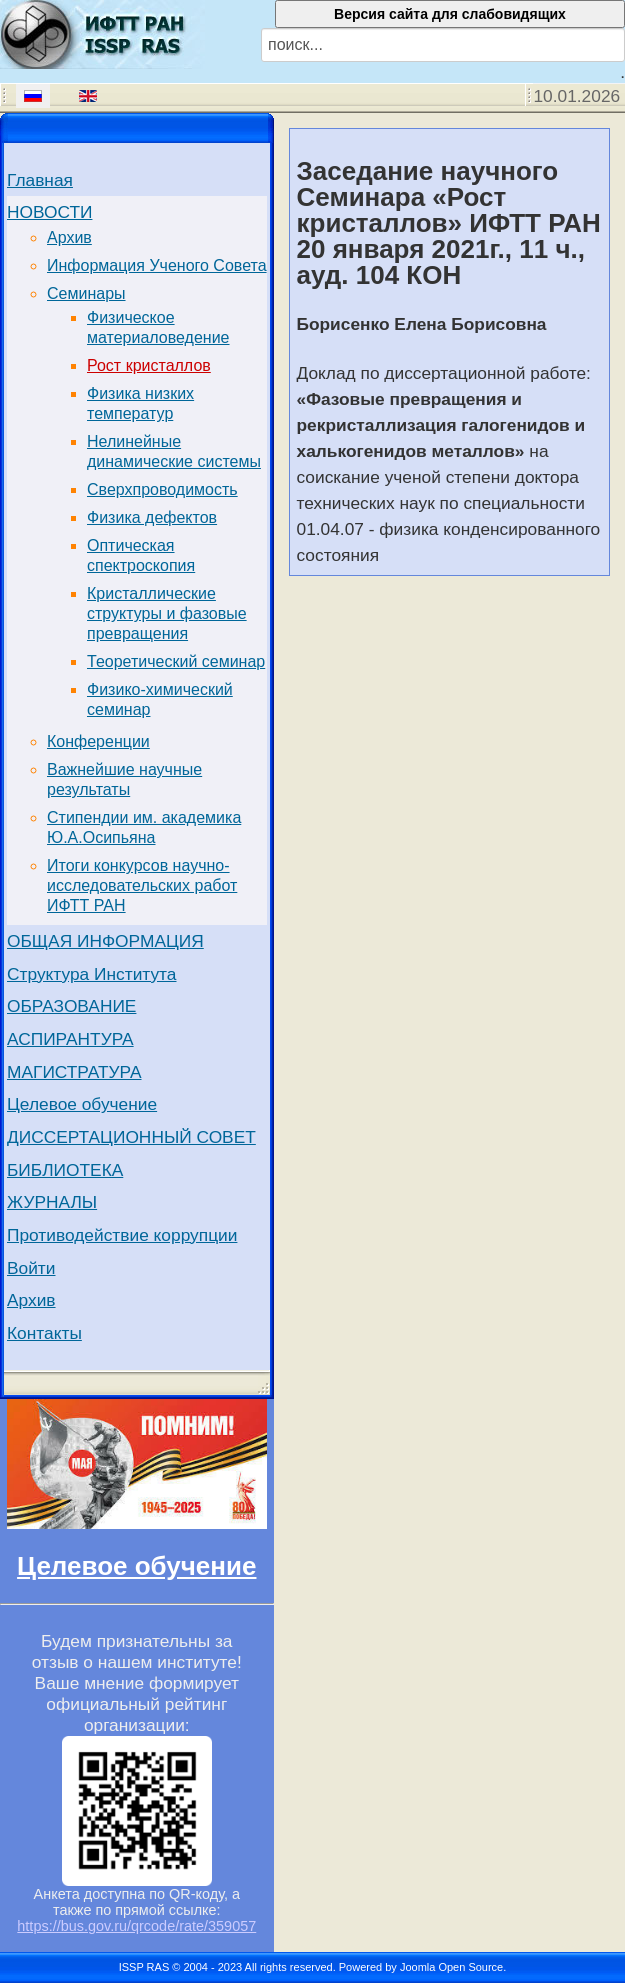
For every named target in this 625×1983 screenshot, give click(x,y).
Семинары (86, 293)
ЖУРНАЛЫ (52, 1202)
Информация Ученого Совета (157, 265)
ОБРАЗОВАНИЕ (71, 1006)
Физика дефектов (152, 517)
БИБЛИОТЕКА (65, 1170)
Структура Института (92, 974)
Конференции (98, 741)
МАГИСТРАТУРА (74, 1072)
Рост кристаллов (149, 365)
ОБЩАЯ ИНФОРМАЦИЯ (105, 941)
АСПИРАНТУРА (70, 1039)
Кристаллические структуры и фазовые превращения (167, 613)
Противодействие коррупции (122, 1235)
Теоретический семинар (176, 661)
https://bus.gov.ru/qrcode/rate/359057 (136, 1926)
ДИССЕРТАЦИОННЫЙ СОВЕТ (131, 1137)
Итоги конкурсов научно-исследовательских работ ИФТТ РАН (142, 885)
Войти (31, 1268)
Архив (69, 237)
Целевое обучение (82, 1104)
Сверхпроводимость (162, 489)
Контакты (44, 1333)
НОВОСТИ (49, 212)
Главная (40, 180)
